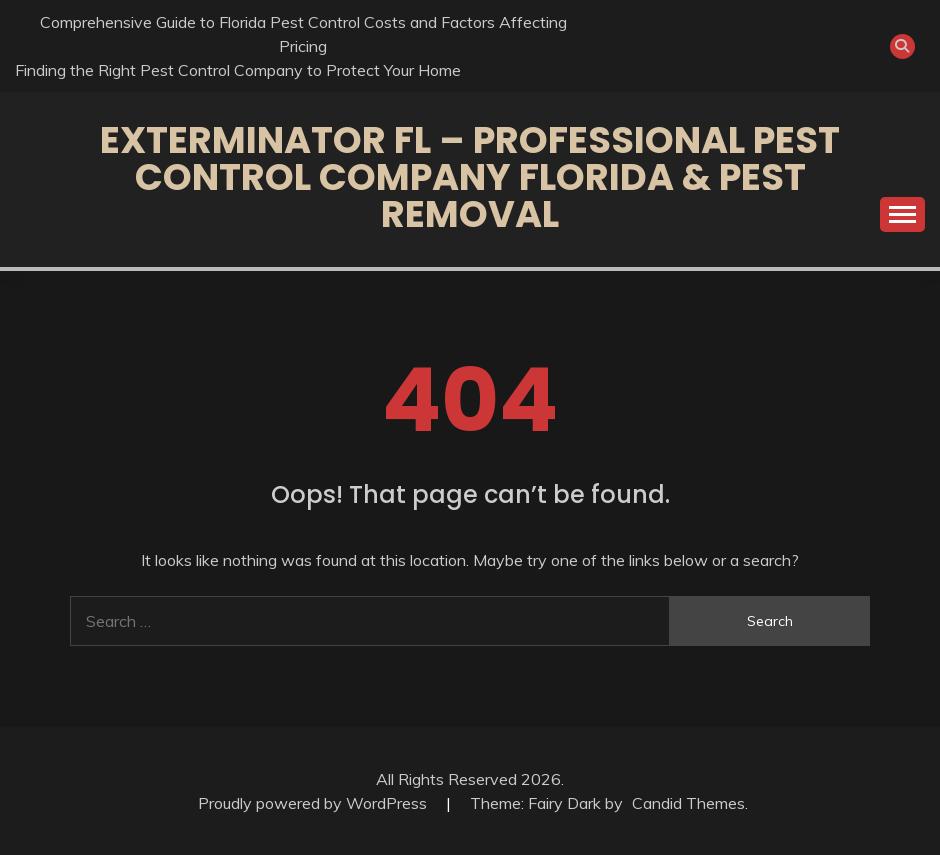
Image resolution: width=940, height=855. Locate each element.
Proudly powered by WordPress (314, 803)
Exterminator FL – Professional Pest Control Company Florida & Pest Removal (470, 177)
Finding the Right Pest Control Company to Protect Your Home (238, 70)
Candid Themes (688, 803)
